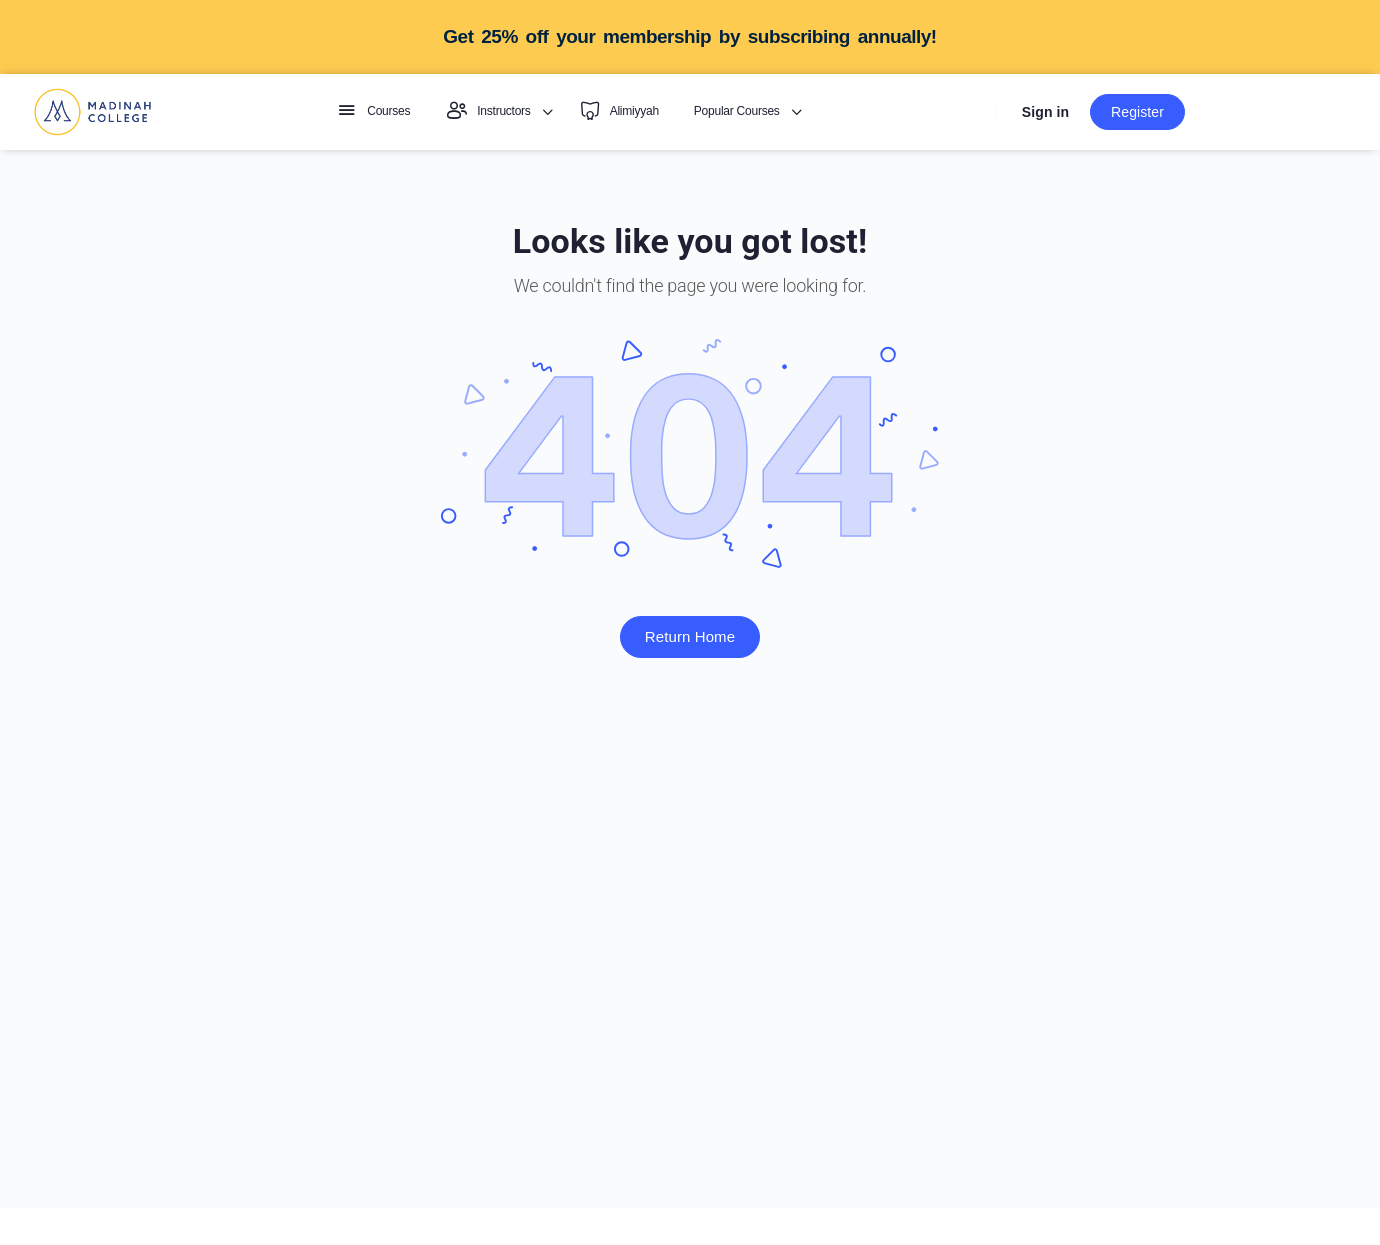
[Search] (972, 112)
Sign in (1045, 112)
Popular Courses (737, 111)
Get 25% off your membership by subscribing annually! (689, 36)
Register (1137, 112)
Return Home (690, 636)
